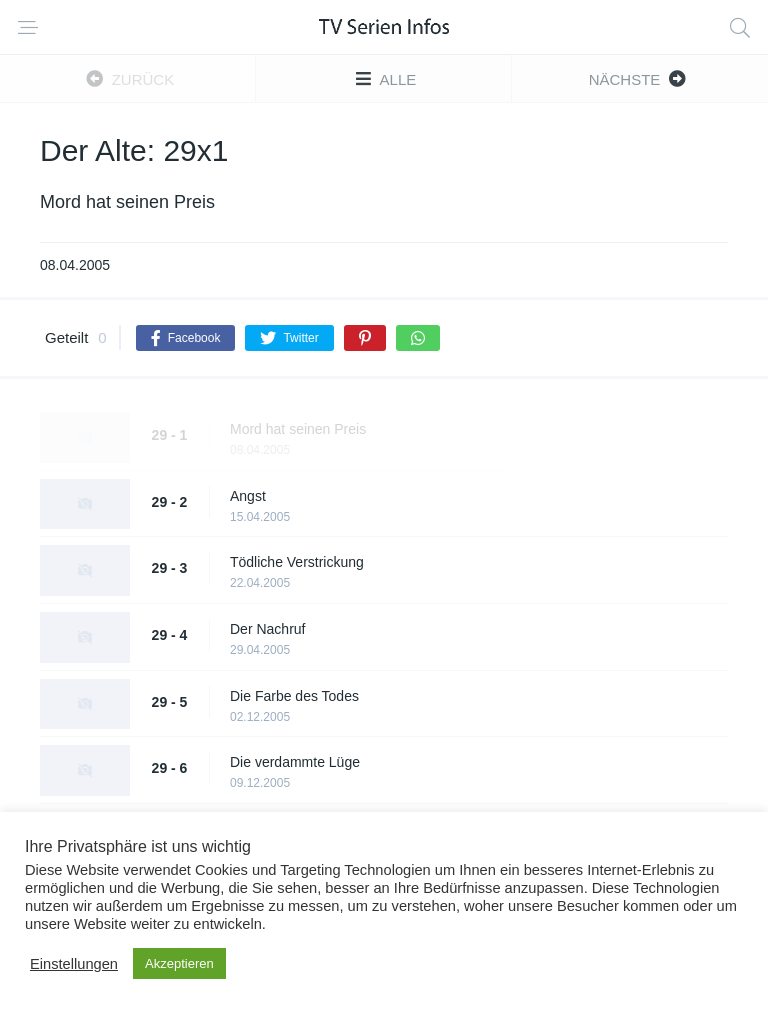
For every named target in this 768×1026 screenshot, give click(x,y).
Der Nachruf (267, 629)
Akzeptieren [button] (179, 963)
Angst (248, 496)
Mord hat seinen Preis (298, 429)
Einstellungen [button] (74, 964)
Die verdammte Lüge (295, 762)
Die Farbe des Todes (294, 696)
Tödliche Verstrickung (297, 562)
